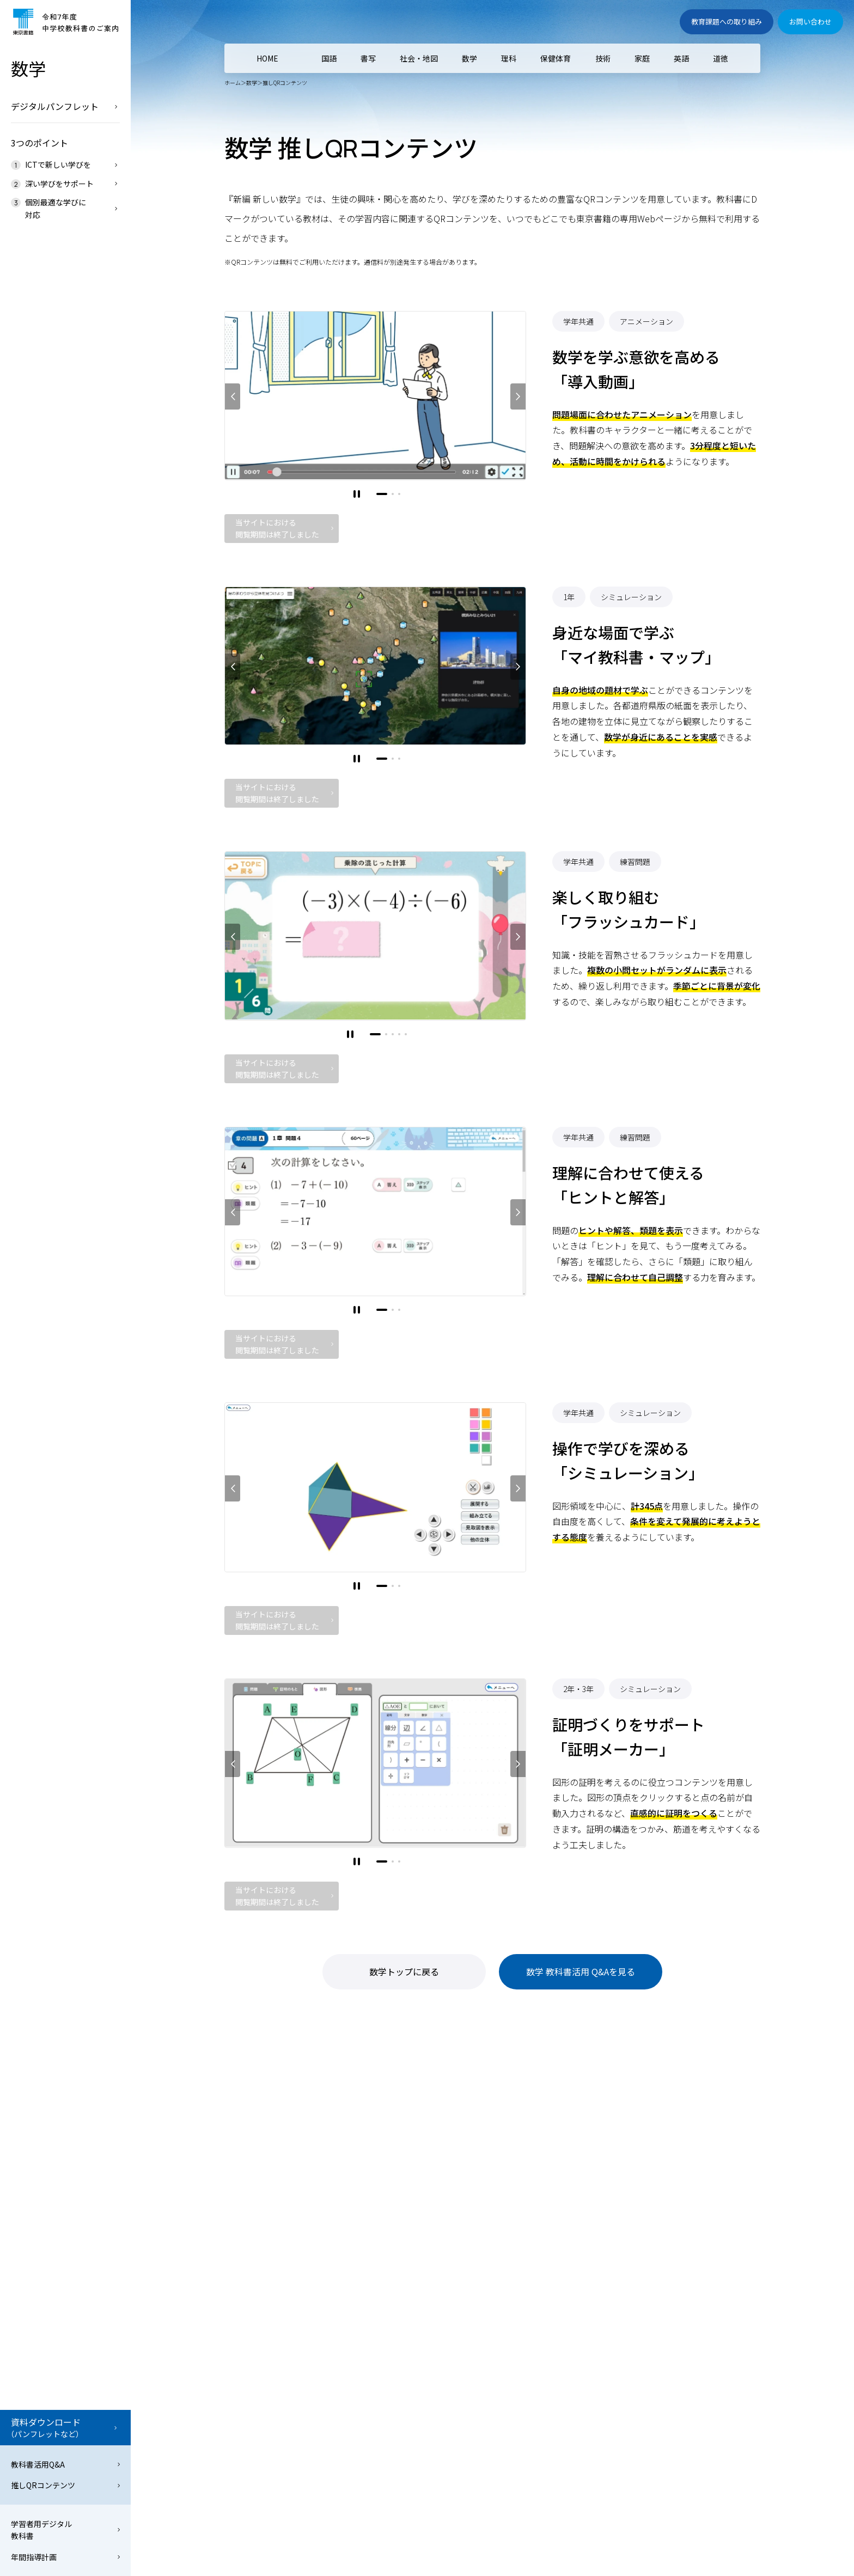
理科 (508, 58)
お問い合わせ (810, 21)
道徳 (720, 58)
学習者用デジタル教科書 (41, 2529)
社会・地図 (419, 58)
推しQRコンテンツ (43, 2485)
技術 (603, 58)
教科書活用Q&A (38, 2464)
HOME (267, 58)
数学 (251, 82)
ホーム (232, 82)
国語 (329, 58)
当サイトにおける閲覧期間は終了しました (277, 528)
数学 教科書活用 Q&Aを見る (580, 1971)
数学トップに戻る (404, 1971)
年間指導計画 (34, 2556)
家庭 (642, 58)
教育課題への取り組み (726, 21)
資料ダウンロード (63, 2427)
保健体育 (555, 58)
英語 (681, 58)
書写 (368, 58)
